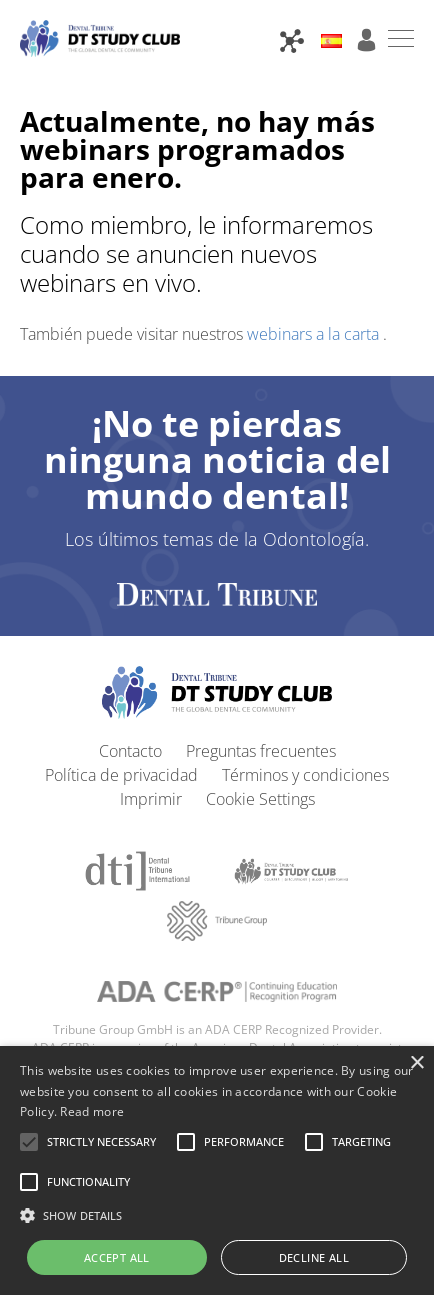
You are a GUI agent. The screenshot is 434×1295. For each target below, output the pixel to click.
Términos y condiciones (305, 775)
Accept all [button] (117, 1257)
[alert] (217, 1170)
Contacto (130, 751)
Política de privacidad (121, 775)
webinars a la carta (315, 334)
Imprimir (151, 799)
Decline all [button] (314, 1257)
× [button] (416, 1063)
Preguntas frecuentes (261, 751)
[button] (101, 1142)
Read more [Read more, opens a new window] (92, 1111)
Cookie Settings (260, 799)
